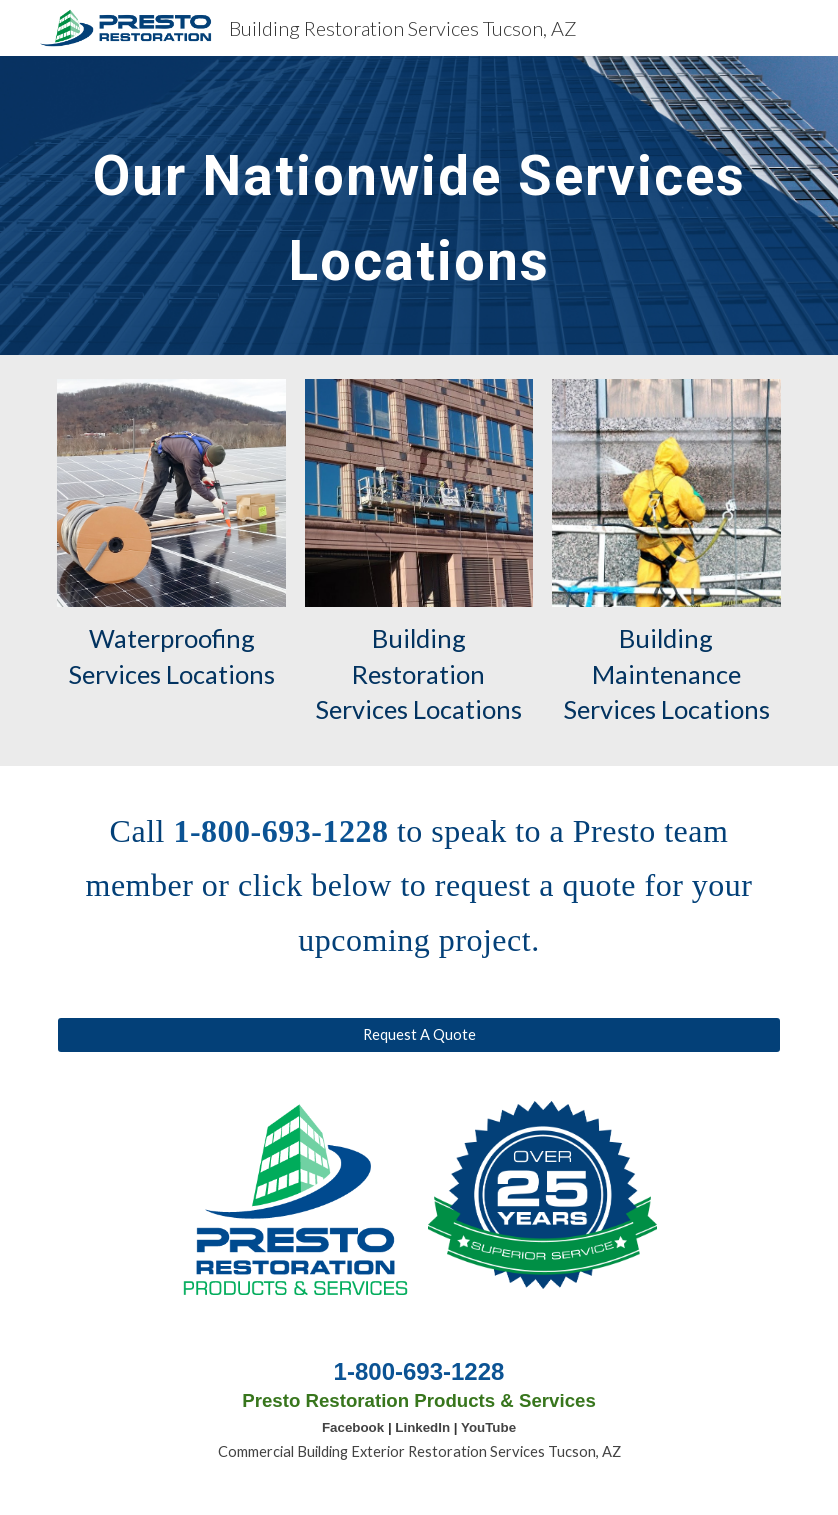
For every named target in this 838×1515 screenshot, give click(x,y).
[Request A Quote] (418, 1035)
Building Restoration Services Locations (418, 673)
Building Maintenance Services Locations (666, 673)
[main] (418, 205)
